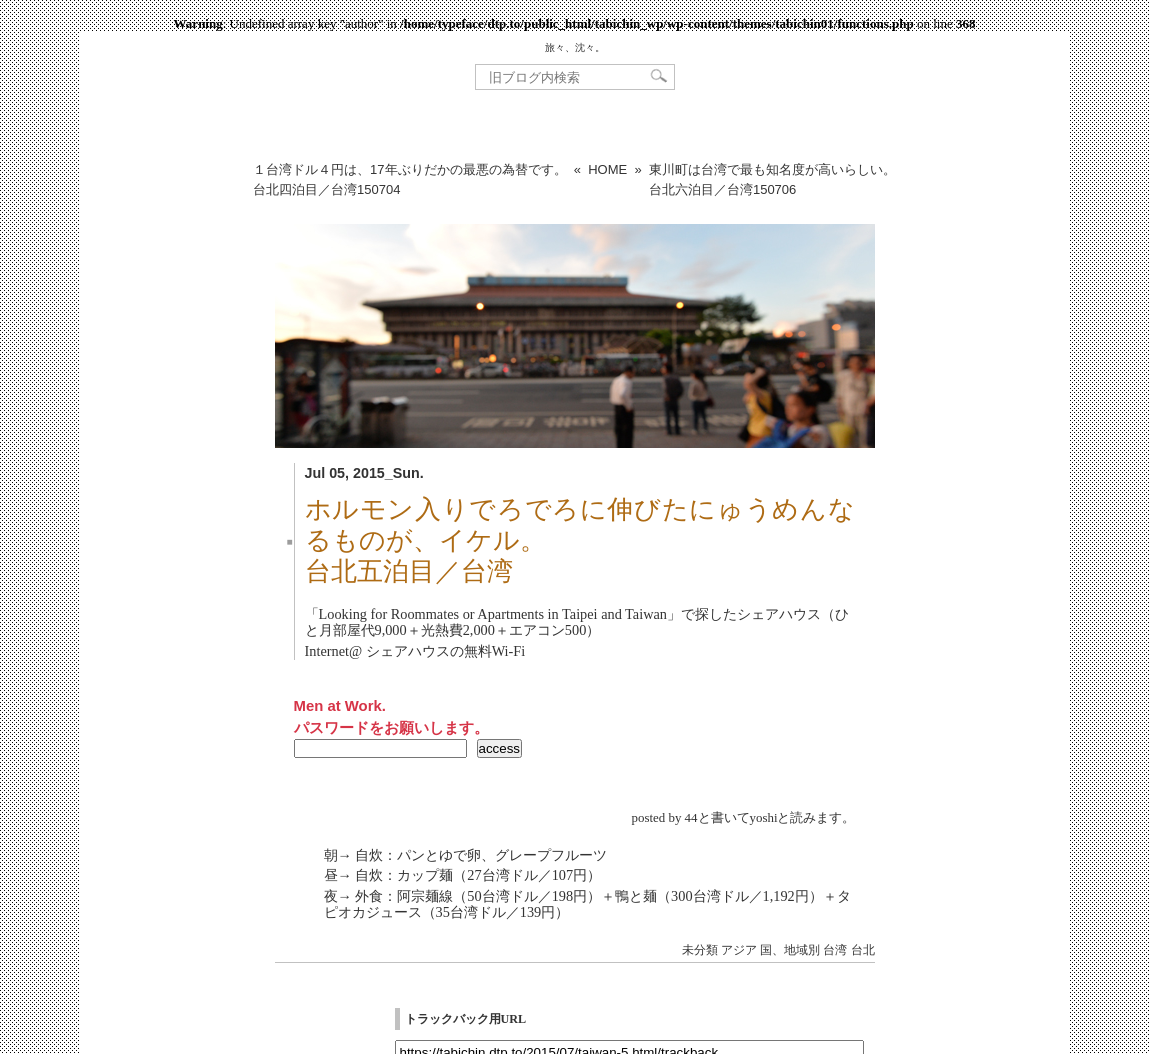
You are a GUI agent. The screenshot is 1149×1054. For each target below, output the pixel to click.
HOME (607, 169)
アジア (739, 950)
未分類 (700, 950)
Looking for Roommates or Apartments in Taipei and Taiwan (493, 614)
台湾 (835, 950)
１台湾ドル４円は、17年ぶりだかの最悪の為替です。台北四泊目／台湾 (409, 179)
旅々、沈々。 (575, 47)
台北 (863, 950)
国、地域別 (790, 950)
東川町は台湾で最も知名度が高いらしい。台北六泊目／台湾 (772, 179)
